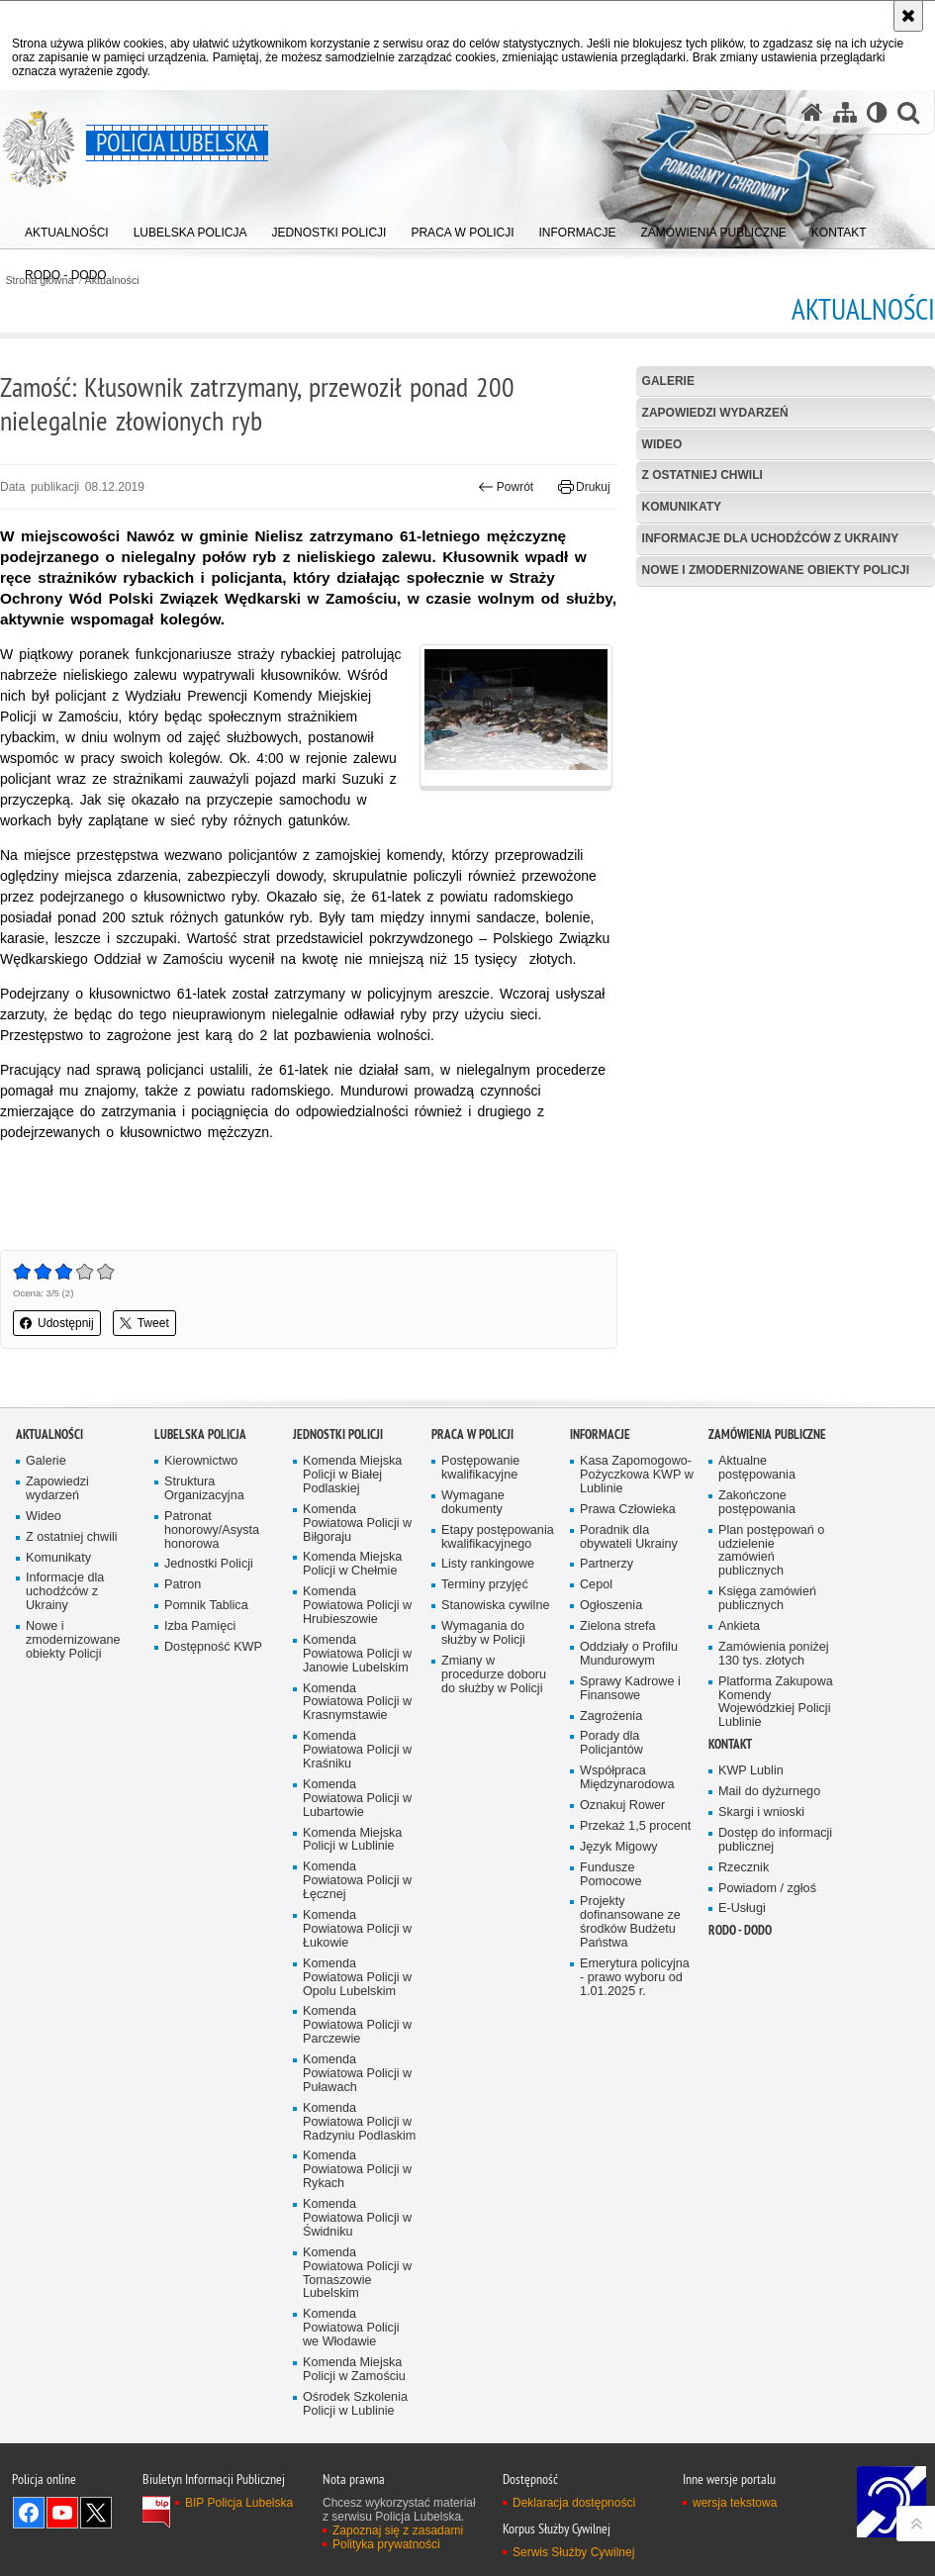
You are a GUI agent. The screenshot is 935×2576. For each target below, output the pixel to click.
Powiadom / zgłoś (767, 1888)
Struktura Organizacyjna (204, 1489)
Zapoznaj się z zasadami (397, 2530)
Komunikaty (681, 507)
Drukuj (584, 487)
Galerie (668, 381)
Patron (182, 1584)
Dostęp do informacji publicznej (775, 1840)
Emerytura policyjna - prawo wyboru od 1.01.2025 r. (635, 1977)
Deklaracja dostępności (574, 2503)
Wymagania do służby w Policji (483, 1633)
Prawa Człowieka (628, 1509)
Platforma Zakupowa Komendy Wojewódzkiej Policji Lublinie (775, 1702)
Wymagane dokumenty (473, 1502)
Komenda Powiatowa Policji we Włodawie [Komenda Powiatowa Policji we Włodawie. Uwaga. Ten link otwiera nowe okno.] (351, 2328)
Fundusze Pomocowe (610, 1874)
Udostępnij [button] (57, 1323)
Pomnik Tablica (206, 1605)
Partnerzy (606, 1564)
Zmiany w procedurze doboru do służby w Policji (493, 1675)
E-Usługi (742, 1908)
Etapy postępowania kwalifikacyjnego (497, 1537)
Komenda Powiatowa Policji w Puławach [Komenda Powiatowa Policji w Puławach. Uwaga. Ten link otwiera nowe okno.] (357, 2073)
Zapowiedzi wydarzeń (715, 413)
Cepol (596, 1584)
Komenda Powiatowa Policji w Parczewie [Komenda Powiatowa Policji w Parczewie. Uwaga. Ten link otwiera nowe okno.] (357, 2025)
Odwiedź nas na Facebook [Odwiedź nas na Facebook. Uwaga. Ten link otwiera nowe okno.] (29, 2512)
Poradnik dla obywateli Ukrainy (629, 1537)
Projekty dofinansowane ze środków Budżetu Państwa (630, 1922)
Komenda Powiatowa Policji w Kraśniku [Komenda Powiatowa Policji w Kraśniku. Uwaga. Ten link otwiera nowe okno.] (357, 1750)
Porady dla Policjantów (611, 1743)
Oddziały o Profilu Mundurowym (629, 1654)
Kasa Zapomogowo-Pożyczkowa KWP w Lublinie (637, 1475)
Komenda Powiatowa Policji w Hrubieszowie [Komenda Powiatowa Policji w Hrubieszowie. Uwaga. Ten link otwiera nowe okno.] (357, 1605)
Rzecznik (743, 1867)
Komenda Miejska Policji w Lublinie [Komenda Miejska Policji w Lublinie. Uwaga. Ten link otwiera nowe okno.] (352, 1840)
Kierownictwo (200, 1461)
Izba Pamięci (199, 1626)
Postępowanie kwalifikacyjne (480, 1468)
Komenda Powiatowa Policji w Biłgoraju (357, 1523)
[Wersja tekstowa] (877, 112)
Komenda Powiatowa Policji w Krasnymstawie (357, 1702)
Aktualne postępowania (756, 1468)
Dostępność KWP (213, 1647)
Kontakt (730, 1744)
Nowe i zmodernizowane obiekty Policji (775, 570)
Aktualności (49, 1434)
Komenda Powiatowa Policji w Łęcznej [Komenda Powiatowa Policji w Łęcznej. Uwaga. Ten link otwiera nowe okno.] (357, 1880)
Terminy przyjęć (484, 1584)
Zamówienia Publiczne (767, 1434)
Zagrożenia (611, 1716)
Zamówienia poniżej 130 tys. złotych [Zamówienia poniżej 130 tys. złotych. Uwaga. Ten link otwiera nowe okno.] (773, 1654)
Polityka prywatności (386, 2544)
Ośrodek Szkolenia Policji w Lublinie (355, 2404)
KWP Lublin (751, 1771)
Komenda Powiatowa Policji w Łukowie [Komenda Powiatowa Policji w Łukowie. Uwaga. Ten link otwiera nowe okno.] (357, 1929)
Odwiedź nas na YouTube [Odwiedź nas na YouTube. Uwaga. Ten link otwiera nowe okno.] (62, 2512)
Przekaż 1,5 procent (635, 1826)
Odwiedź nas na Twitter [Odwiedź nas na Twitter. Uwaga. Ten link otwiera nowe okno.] (96, 2512)
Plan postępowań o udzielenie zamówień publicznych (771, 1551)
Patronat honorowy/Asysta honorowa (211, 1530)
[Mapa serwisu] (845, 112)
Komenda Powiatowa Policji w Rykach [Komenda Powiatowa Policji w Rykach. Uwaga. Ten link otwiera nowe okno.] (357, 2169)
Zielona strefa (618, 1626)
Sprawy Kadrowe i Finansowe (630, 1688)
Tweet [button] (144, 1323)
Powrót (505, 487)
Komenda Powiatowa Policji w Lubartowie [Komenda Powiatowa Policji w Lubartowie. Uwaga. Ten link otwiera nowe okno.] (357, 1798)
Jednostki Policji (208, 1564)
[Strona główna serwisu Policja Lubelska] (812, 112)
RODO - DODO (740, 1930)
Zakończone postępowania (756, 1502)
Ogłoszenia (611, 1605)
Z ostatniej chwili (702, 475)
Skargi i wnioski (761, 1812)
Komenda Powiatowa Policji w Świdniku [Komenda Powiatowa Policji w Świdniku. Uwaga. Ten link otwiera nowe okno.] (357, 2218)
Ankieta (739, 1626)
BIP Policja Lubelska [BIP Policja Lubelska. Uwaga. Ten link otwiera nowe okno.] (239, 2503)
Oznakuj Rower (622, 1805)
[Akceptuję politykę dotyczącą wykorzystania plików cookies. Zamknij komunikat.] (908, 16)
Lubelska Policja (200, 1434)
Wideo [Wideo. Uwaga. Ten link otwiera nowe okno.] (43, 1516)
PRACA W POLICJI (472, 1434)
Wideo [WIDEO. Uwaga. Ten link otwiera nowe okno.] (662, 444)
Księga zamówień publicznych (767, 1598)
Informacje (600, 1434)
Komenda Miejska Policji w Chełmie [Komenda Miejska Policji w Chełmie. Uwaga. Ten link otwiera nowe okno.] (352, 1564)
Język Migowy (619, 1847)
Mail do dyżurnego (769, 1791)
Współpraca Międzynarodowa (627, 1778)
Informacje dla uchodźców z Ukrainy (770, 538)
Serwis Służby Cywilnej (573, 2552)
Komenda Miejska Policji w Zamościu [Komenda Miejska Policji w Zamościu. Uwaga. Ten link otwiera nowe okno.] (354, 2369)
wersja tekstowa (735, 2503)
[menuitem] (67, 228)
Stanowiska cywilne (495, 1605)
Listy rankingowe (487, 1564)
